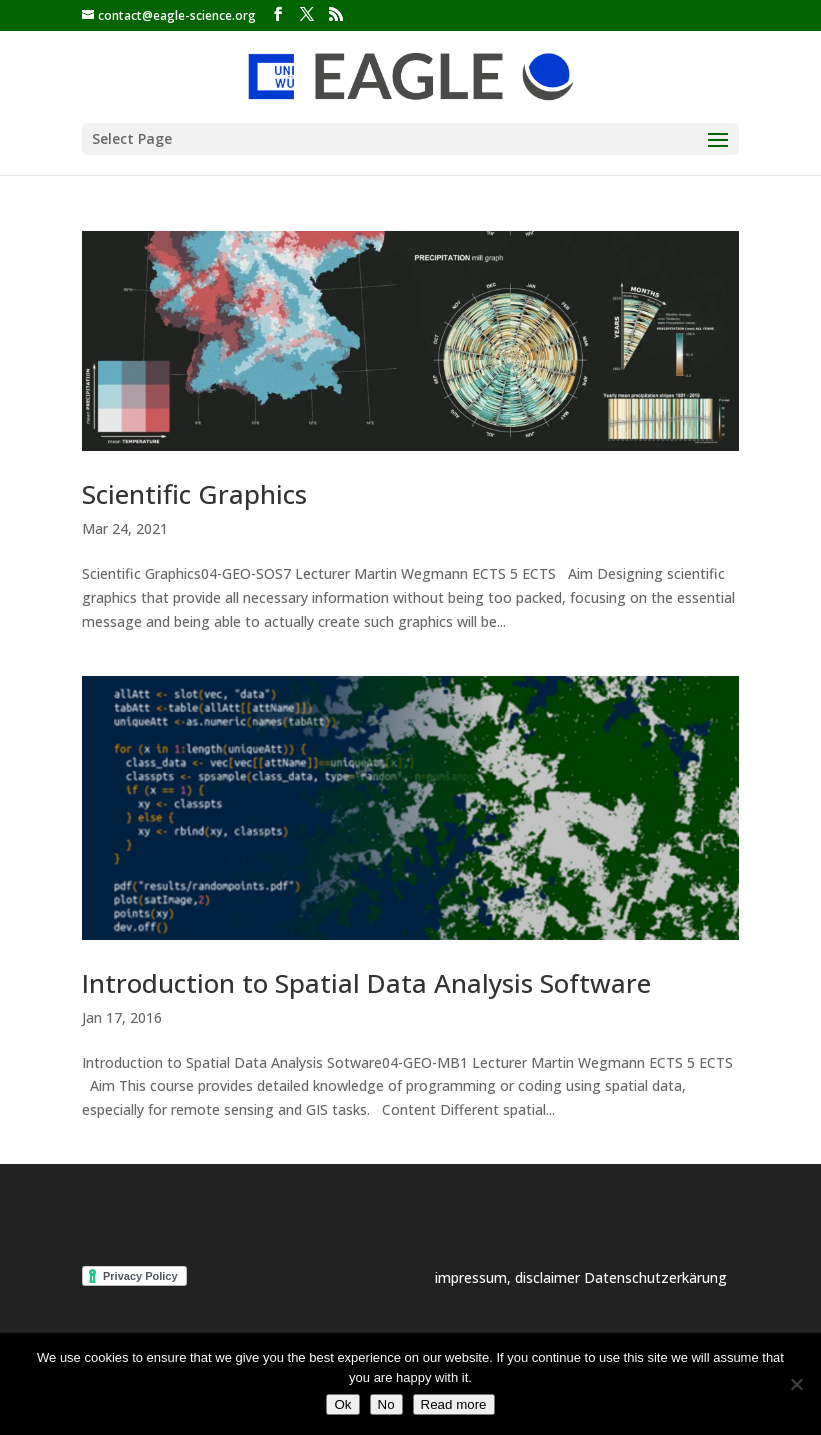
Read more (454, 1404)
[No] (796, 1384)
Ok (342, 1404)
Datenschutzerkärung (655, 1277)
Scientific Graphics (194, 494)
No (386, 1404)
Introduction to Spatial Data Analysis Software (366, 983)
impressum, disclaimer (509, 1277)
